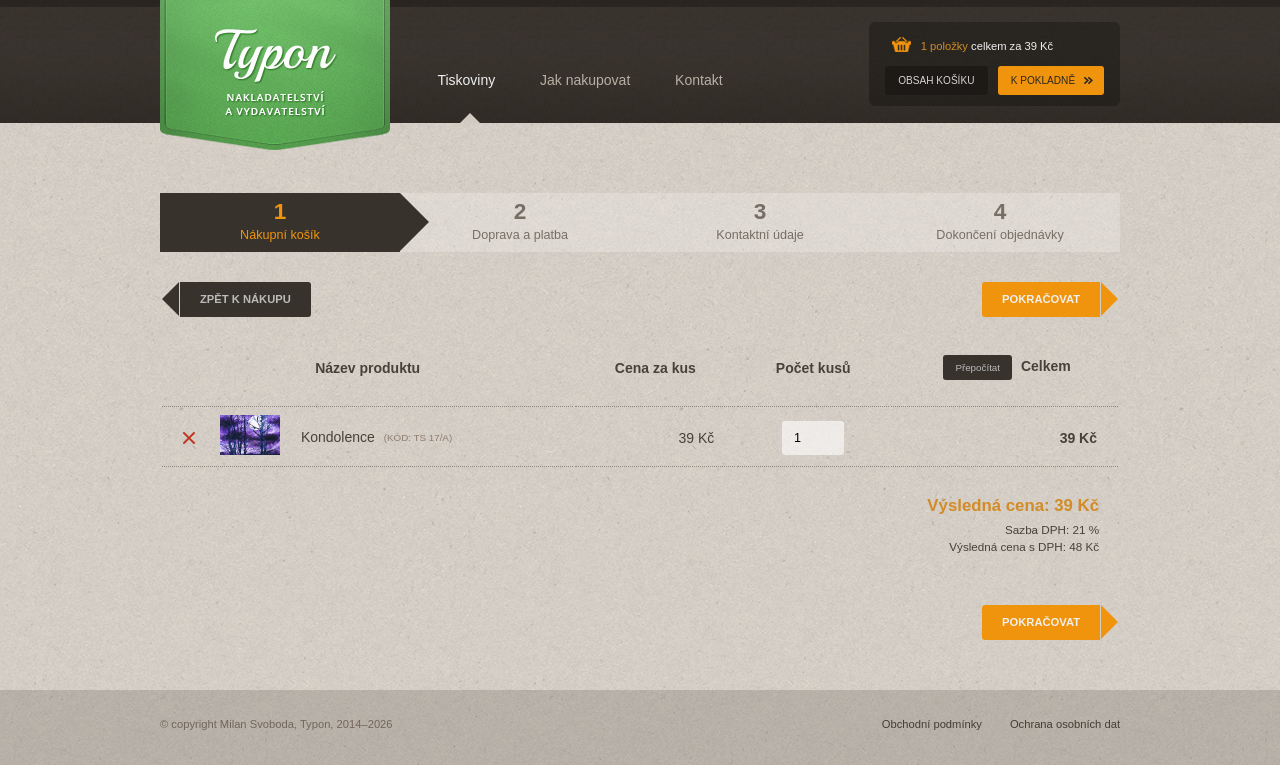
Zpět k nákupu (245, 299)
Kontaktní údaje (760, 220)
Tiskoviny (466, 80)
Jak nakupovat (585, 80)
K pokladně (1043, 80)
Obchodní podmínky (932, 724)
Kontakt (698, 80)
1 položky (944, 46)
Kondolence (297, 435)
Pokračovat (1041, 299)
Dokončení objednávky (999, 220)
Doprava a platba (520, 220)
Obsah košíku (936, 80)
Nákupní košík (280, 220)
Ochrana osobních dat (1065, 724)
